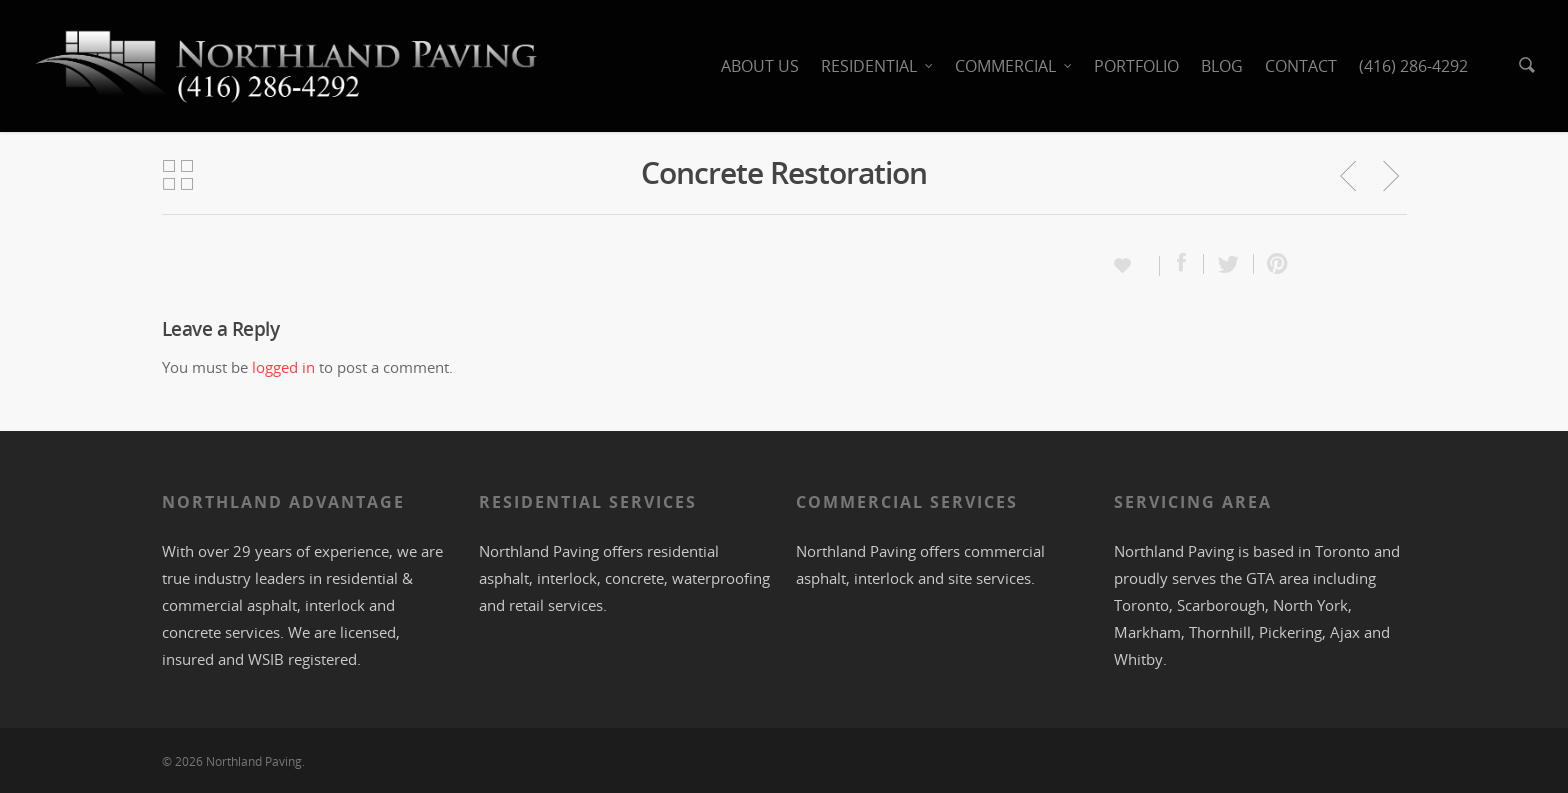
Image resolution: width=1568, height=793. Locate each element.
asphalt (504, 578)
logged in (283, 367)
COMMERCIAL (1014, 66)
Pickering (1290, 632)
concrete (191, 632)
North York (1310, 605)
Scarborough (1221, 605)
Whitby (1138, 659)
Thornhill (1220, 632)
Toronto (1342, 551)
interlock (335, 605)
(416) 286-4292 (1413, 66)
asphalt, (276, 605)
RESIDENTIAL (878, 66)
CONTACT (1301, 66)
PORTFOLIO (1136, 66)
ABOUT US (760, 66)
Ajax (1345, 632)
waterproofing (721, 578)
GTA (1260, 578)
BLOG (1222, 66)
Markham (1147, 632)
